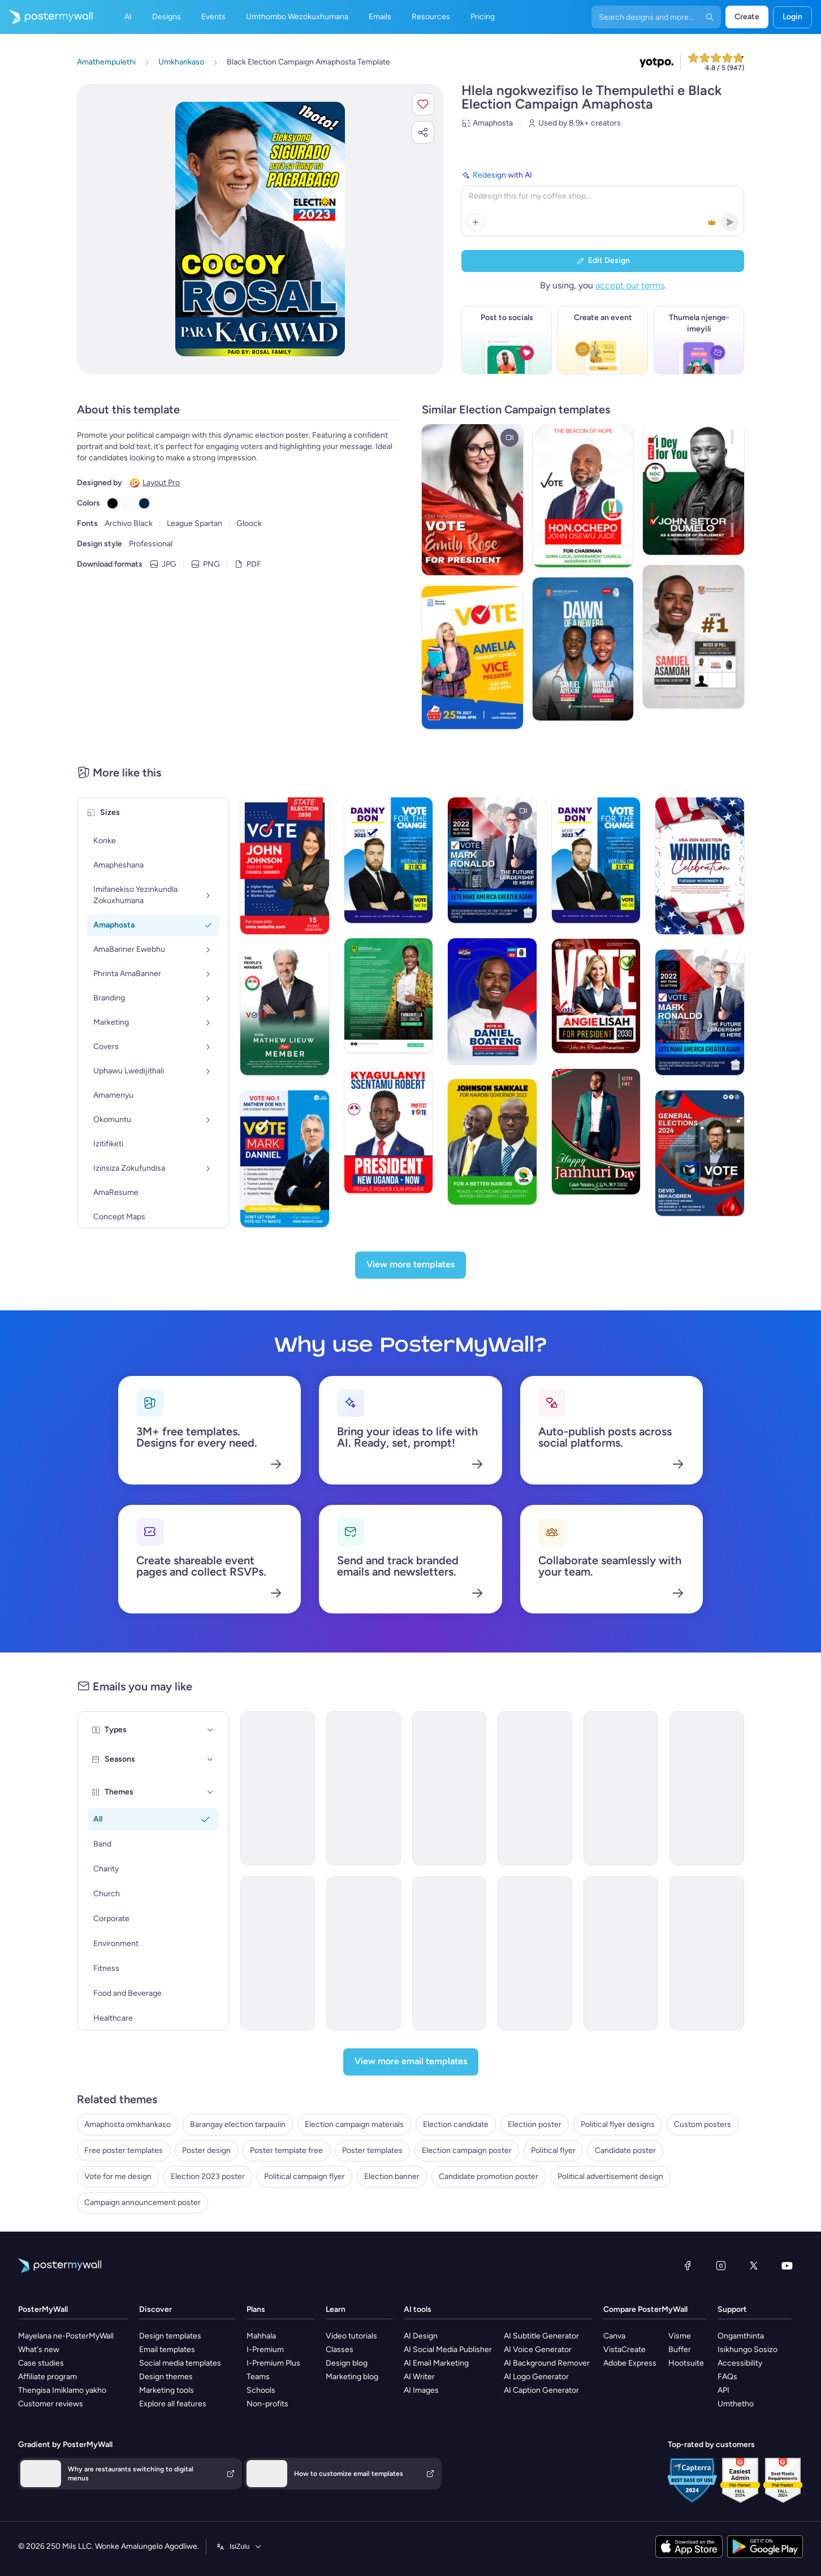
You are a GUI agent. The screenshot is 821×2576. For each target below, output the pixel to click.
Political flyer (553, 2150)
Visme (679, 2336)
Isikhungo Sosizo (747, 2349)
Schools (261, 2390)
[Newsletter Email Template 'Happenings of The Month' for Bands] (363, 1788)
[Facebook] (687, 2265)
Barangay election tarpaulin (238, 2124)
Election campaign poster (467, 2150)
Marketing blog (352, 2376)
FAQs (727, 2376)
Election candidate (456, 2124)
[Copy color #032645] (144, 503)
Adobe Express (629, 2363)
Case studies (41, 2363)
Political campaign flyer (304, 2176)
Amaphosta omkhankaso (127, 2124)
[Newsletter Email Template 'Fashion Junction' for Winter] (449, 1953)
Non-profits (267, 2404)
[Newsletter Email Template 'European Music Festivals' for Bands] (277, 1788)
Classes (339, 2349)
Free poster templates (123, 2150)
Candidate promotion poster (488, 2176)
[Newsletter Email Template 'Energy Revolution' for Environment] (621, 1953)
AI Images (421, 2390)
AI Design (421, 2336)
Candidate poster (625, 2150)
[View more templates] (410, 1265)
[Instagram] (721, 2265)
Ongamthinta (741, 2336)
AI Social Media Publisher (448, 2349)
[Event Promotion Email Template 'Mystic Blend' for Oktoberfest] (277, 1953)
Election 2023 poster (208, 2176)
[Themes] (210, 1792)
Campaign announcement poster (142, 2202)
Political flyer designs (618, 2124)
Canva (614, 2336)
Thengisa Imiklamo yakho (62, 2390)
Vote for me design (118, 2176)
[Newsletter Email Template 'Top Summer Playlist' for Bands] (449, 1788)
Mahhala (261, 2336)
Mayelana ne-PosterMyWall (66, 2336)
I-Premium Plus (273, 2363)
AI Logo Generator (536, 2376)
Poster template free (286, 2150)
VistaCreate (624, 2349)
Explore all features (172, 2404)
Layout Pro (161, 482)
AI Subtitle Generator (541, 2336)
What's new (38, 2349)
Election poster (534, 2124)
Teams (258, 2376)
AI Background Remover (547, 2363)
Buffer (679, 2349)
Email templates (167, 2349)
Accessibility (740, 2363)
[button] (423, 104)
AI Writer (419, 2376)
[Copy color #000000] (112, 503)
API (723, 2390)
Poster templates (372, 2150)
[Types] (210, 1729)
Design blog (347, 2363)
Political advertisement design (610, 2176)
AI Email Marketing (436, 2363)
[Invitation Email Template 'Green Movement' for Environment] (706, 1953)
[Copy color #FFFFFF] (128, 503)
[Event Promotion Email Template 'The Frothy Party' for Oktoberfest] (363, 1953)
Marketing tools (166, 2390)
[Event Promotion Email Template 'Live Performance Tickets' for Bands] (706, 1788)
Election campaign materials (354, 2124)
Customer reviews (50, 2404)
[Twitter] (753, 2265)
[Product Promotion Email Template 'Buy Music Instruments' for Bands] (621, 1788)
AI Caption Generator (541, 2390)
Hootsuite (686, 2363)
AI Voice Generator (538, 2349)
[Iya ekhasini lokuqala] (46, 17)
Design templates (170, 2336)
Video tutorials (351, 2336)
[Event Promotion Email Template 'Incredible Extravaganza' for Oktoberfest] (535, 1953)
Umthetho (736, 2404)
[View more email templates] (410, 2062)
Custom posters (702, 2124)
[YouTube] (787, 2265)
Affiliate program (47, 2376)
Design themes (166, 2376)
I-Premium (265, 2349)
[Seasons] (210, 1759)
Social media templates (180, 2363)
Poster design (206, 2150)
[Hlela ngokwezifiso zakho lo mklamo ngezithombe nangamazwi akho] (260, 229)
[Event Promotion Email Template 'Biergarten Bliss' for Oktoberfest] (535, 1788)
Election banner (392, 2176)
